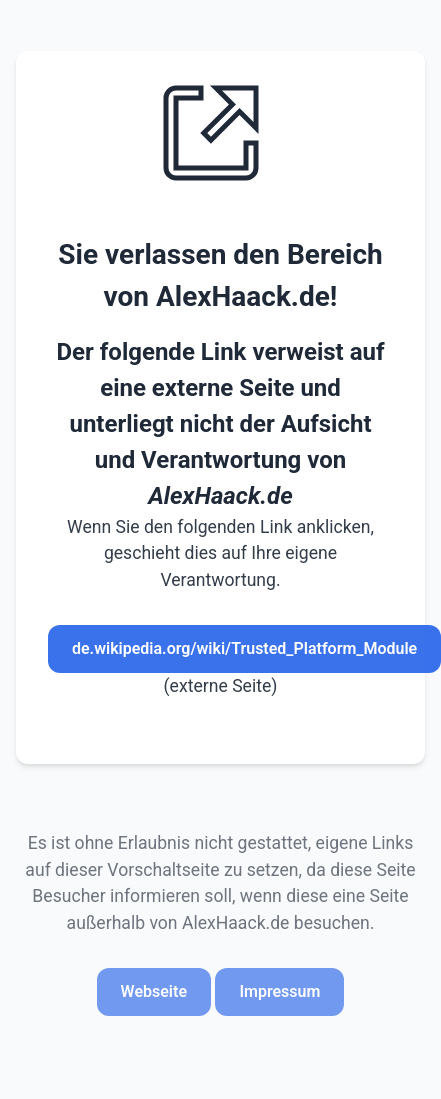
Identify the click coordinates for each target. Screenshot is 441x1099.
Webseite (154, 991)
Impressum (279, 991)
